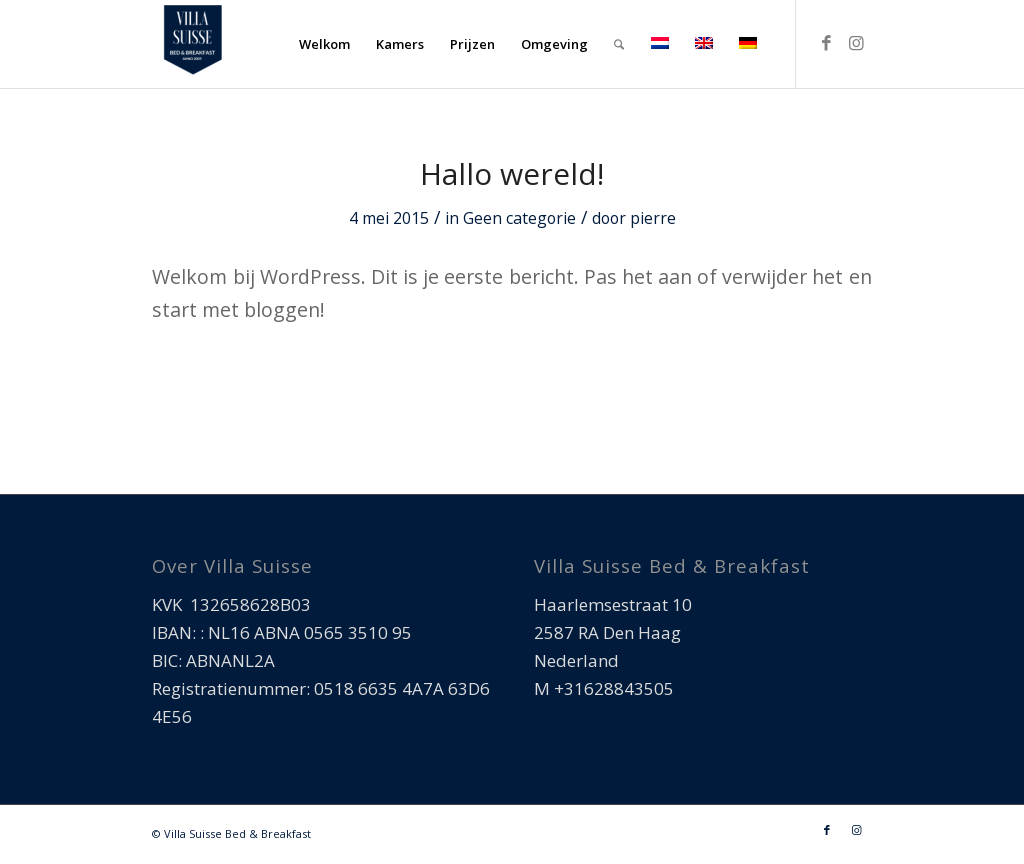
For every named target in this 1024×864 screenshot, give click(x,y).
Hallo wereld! (512, 173)
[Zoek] (619, 44)
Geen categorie (519, 218)
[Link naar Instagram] (857, 43)
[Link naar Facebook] (827, 43)
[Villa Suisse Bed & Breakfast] (192, 44)
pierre (653, 218)
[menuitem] (324, 44)
